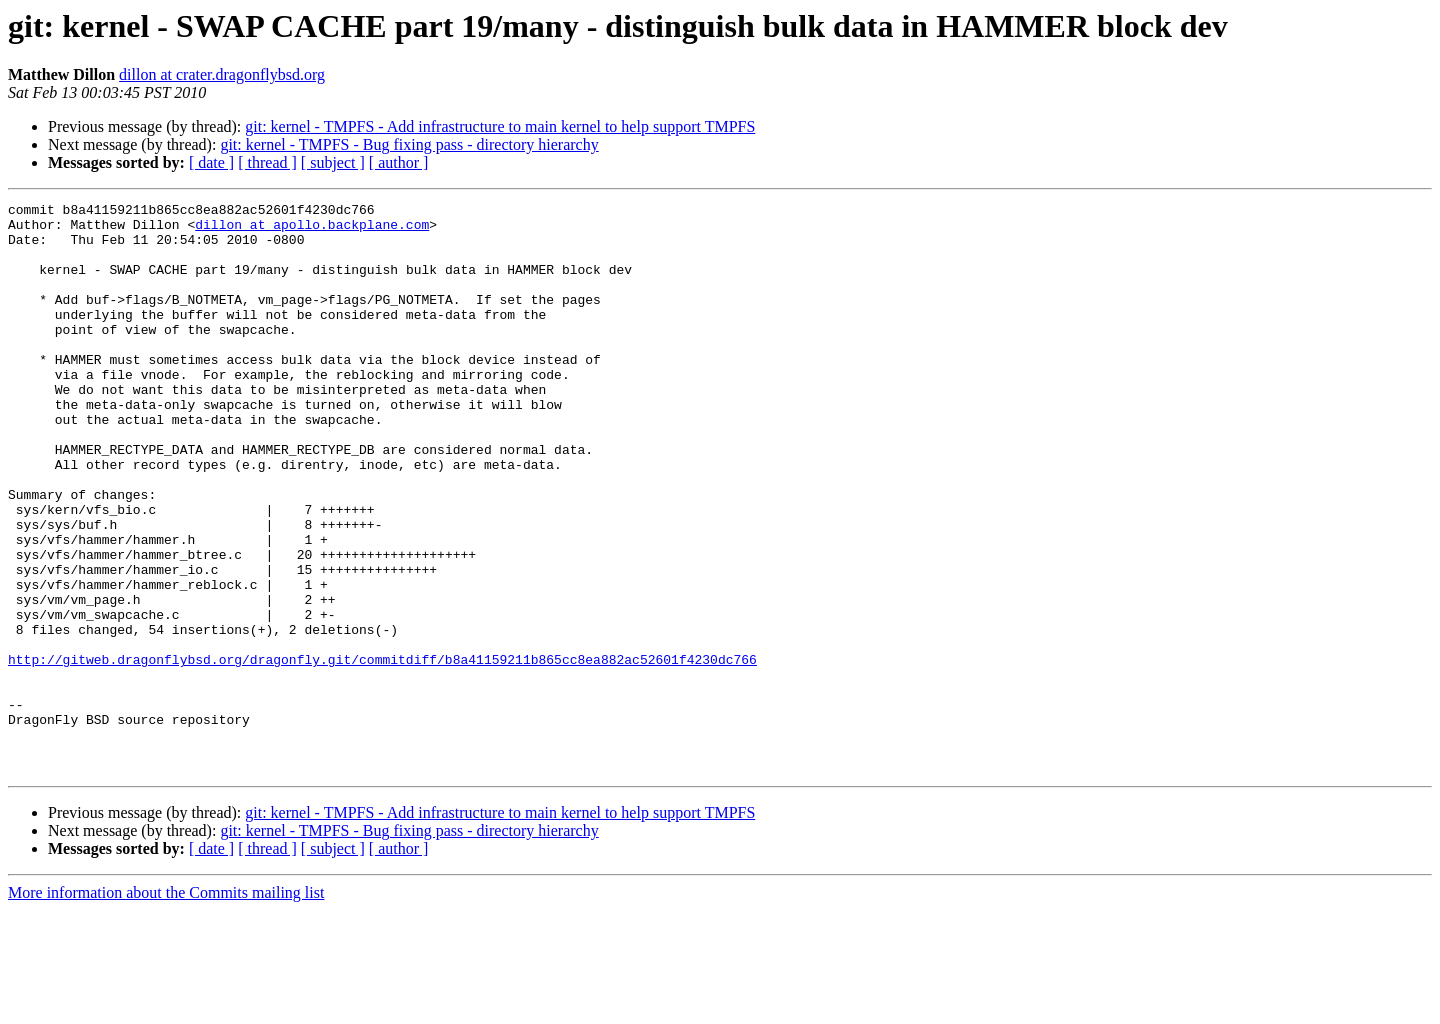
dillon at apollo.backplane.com (312, 230)
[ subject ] (333, 162)
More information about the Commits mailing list (166, 1006)
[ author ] (399, 162)
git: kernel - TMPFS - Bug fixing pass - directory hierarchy (409, 144)
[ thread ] (267, 162)
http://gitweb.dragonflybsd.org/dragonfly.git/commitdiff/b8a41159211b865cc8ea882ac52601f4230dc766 (382, 752)
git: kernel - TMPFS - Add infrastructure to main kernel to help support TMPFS (500, 126)
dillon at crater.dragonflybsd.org (222, 74)
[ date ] (211, 162)
